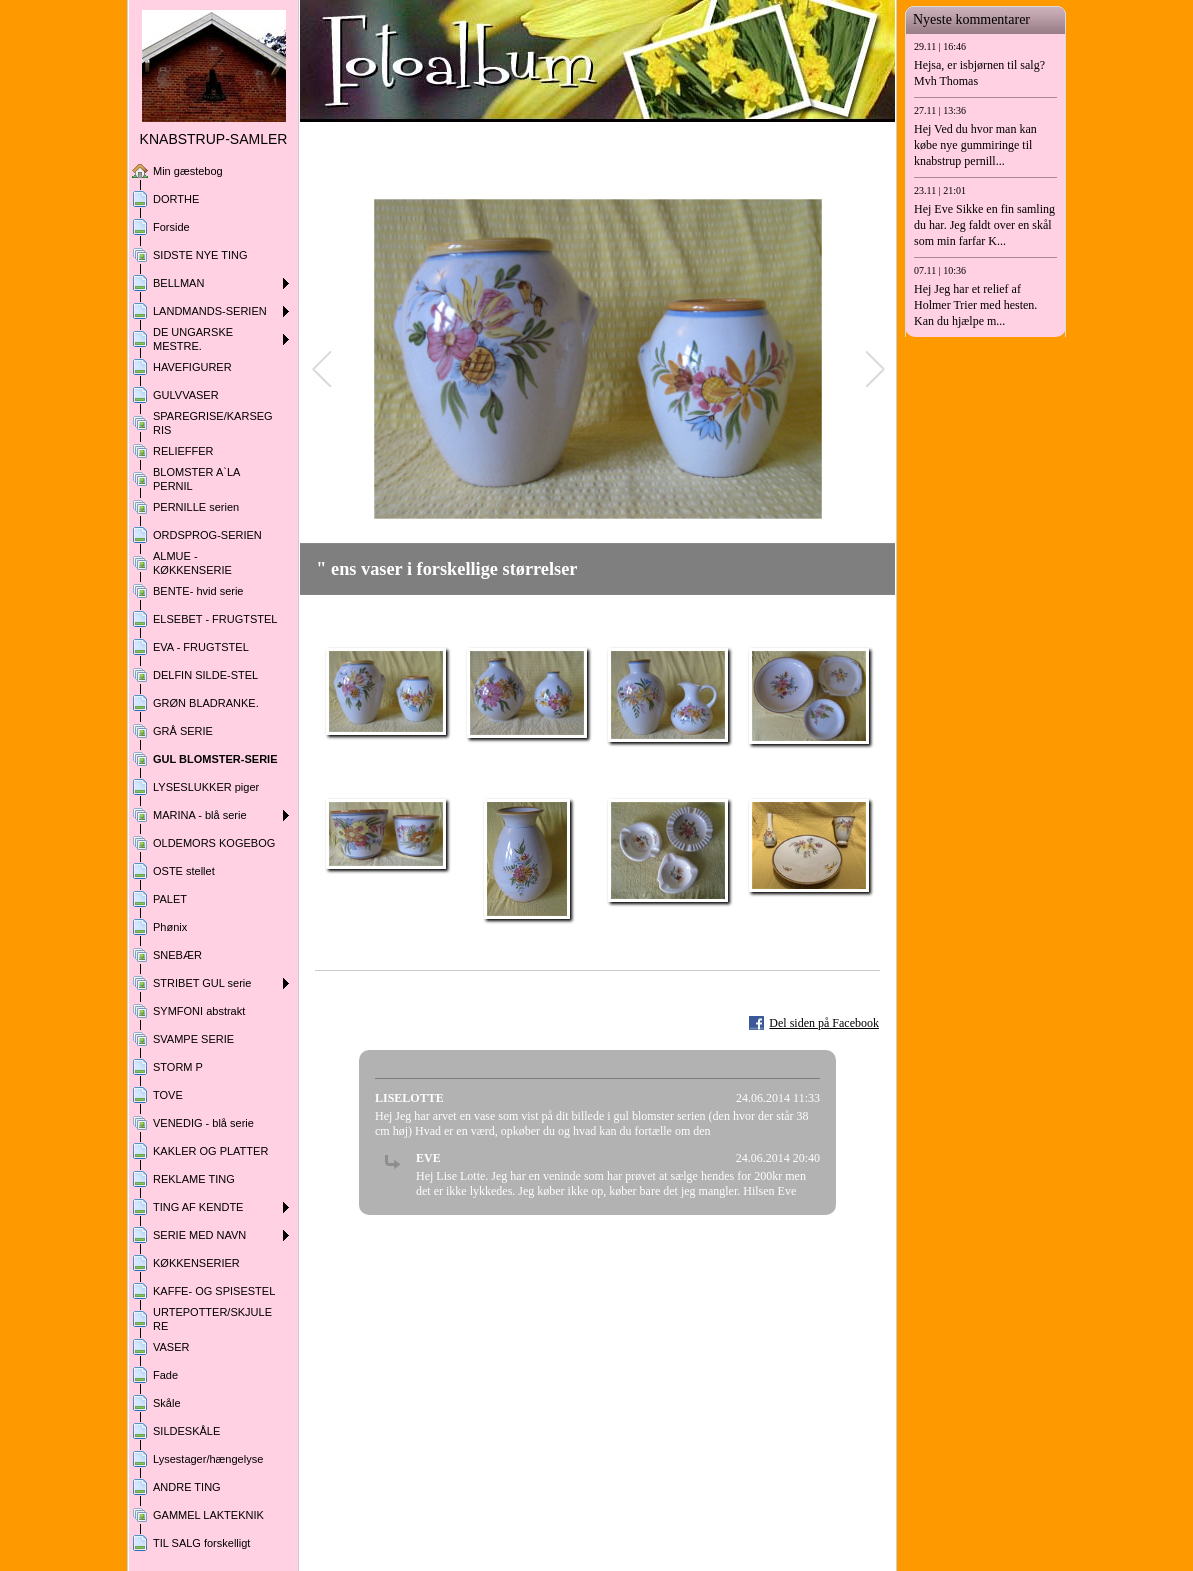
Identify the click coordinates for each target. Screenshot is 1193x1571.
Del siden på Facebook (824, 1023)
